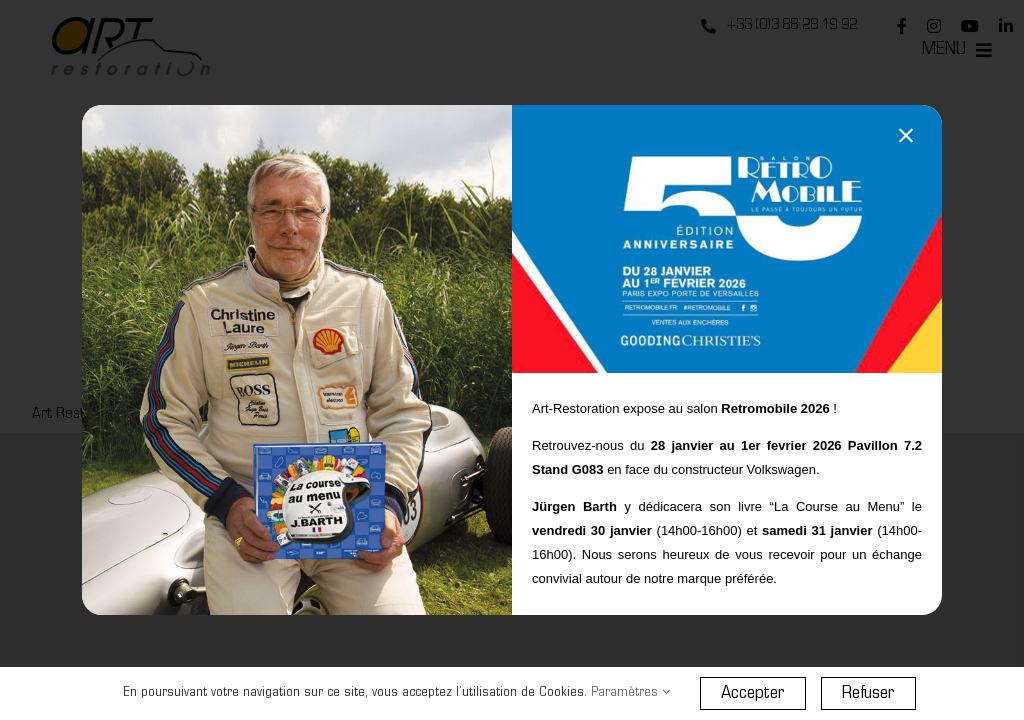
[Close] (906, 136)
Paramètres (630, 692)
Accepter (753, 693)
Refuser (868, 693)
